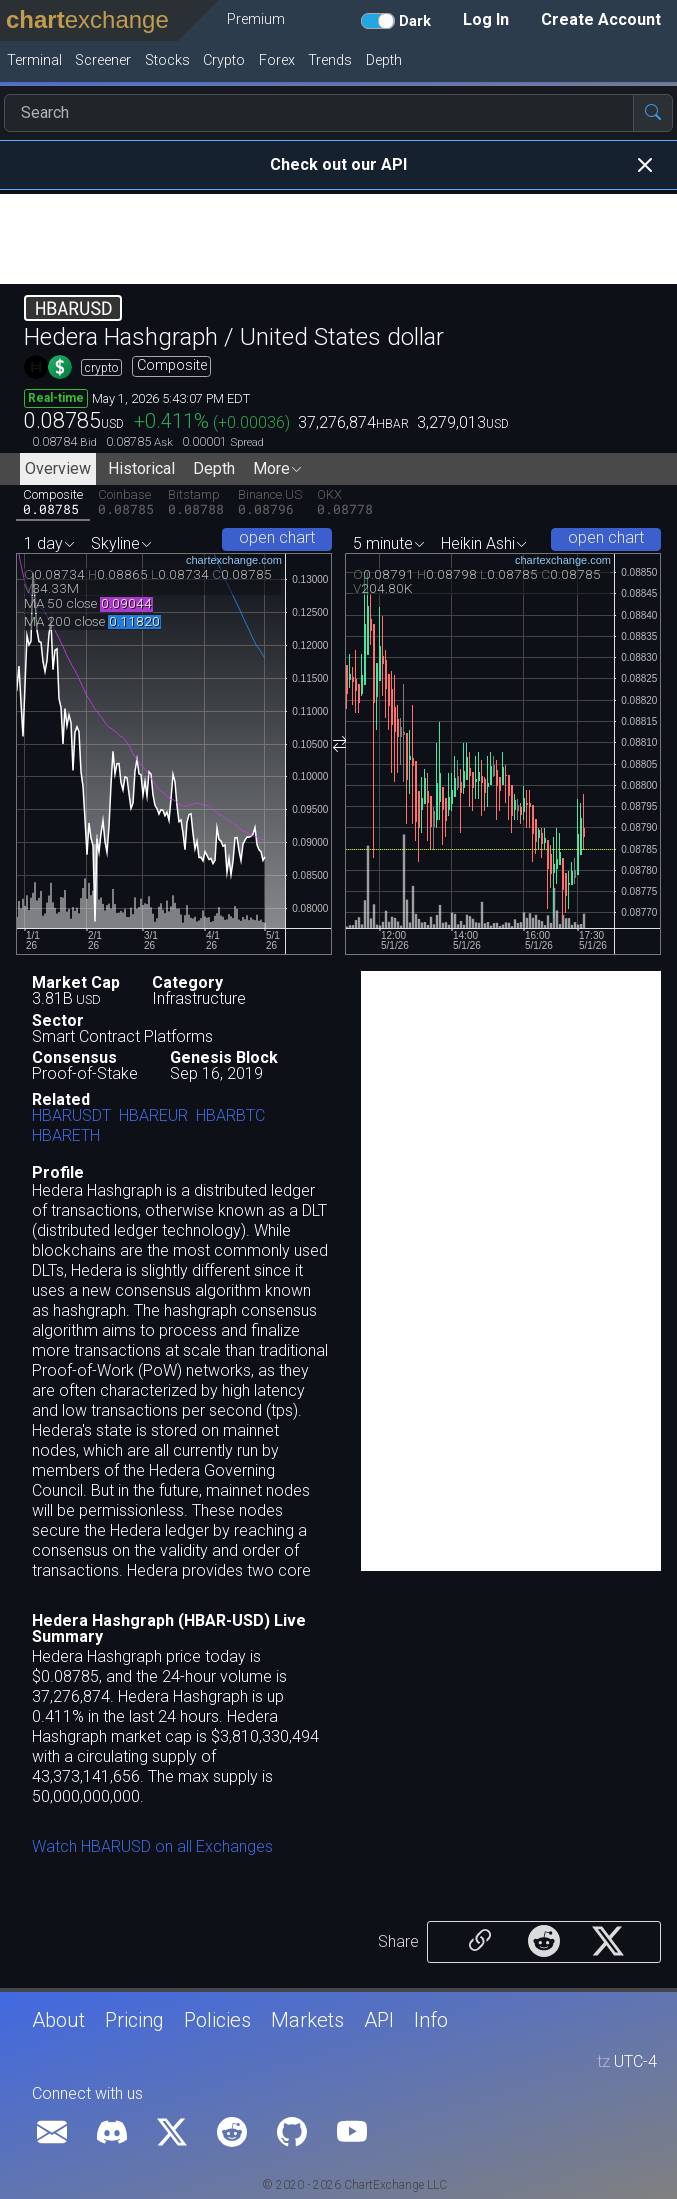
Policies (217, 2020)
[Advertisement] (338, 239)
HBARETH (66, 1136)
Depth (214, 468)
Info (431, 2020)
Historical (141, 468)
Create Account (601, 19)
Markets (307, 2020)
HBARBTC (230, 1116)
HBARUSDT (71, 1116)
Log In (486, 19)
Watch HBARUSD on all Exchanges (152, 1846)
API (379, 2020)
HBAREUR (153, 1116)
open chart (277, 537)
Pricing (134, 2020)
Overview (58, 468)
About (58, 2020)
